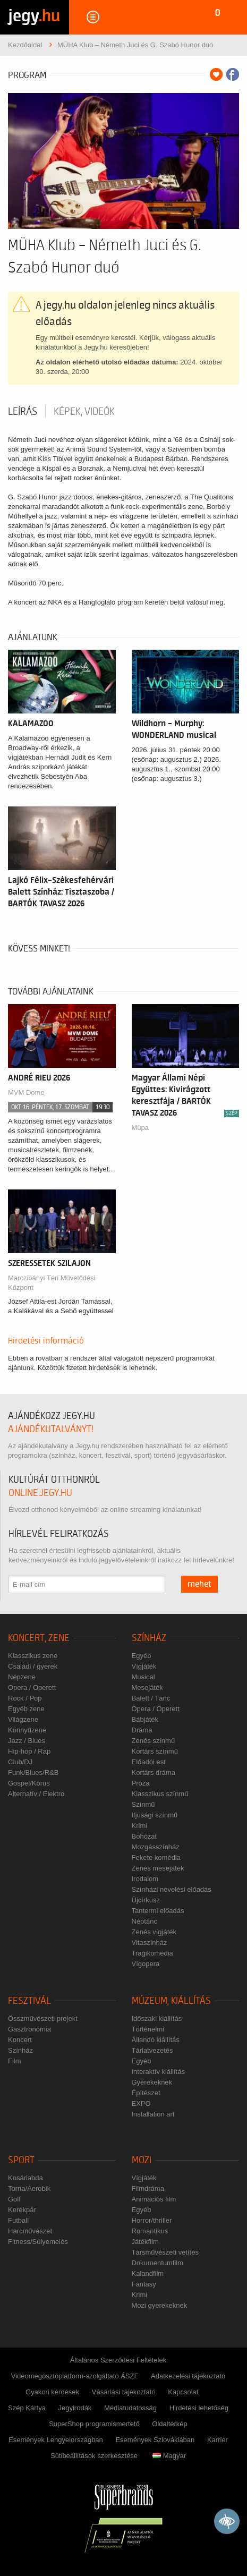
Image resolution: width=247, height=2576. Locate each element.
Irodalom (145, 1879)
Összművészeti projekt (43, 2018)
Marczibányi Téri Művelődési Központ (52, 1282)
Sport (21, 2160)
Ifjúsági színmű (155, 1815)
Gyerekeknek (152, 2082)
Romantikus (150, 2231)
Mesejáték (147, 1687)
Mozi (141, 2160)
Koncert (20, 2040)
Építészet (146, 2093)
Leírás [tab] (22, 412)
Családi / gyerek (32, 1666)
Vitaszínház (149, 1942)
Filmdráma (148, 2188)
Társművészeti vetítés (165, 2252)
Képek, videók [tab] (84, 412)
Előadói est (149, 1762)
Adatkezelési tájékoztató (188, 2376)
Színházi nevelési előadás (171, 1889)
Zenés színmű (153, 1741)
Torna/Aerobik (29, 2188)
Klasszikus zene (32, 1656)
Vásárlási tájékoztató (124, 2392)
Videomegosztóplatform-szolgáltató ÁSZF (75, 2376)
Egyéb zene (26, 1709)
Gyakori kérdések (52, 2392)
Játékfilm (145, 2242)
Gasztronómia (29, 2029)
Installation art (153, 2114)
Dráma (142, 1730)
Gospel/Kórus (29, 1783)
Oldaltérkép (169, 2424)
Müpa (140, 1128)
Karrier (217, 2440)
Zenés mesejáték (158, 1868)
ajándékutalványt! (50, 1429)
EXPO (141, 2103)
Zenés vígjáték (154, 1932)
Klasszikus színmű (160, 1794)
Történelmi (148, 2029)
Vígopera (146, 1964)
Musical (143, 1677)
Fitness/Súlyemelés (38, 2242)
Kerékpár (22, 2210)
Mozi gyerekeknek (160, 2305)
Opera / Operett (32, 1687)
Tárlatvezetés (152, 2050)
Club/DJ (20, 1762)
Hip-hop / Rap (29, 1751)
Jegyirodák (75, 2408)
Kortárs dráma (153, 1772)
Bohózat (144, 1836)
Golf (14, 2199)
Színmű (143, 1804)
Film (14, 2061)
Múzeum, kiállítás (171, 2001)
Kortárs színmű (155, 1751)
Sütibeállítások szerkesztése (94, 2456)
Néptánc (144, 1921)
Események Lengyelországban (55, 2440)
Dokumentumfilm (158, 2263)
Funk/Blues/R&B (33, 1772)
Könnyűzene (27, 1730)
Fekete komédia (156, 1857)
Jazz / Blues (26, 1741)
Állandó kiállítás (156, 2040)
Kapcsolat (183, 2392)
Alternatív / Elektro (36, 1794)
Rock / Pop (25, 1698)
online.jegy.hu (40, 1493)
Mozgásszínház (156, 1847)
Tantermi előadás (158, 1911)
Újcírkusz (146, 1900)
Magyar (169, 2456)
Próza (141, 1783)
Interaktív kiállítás (158, 2072)
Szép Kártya (27, 2408)
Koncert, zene (39, 1638)
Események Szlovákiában (154, 2440)
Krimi (140, 1826)
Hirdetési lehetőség (198, 2408)
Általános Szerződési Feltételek (118, 2360)
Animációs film (154, 2199)
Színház (149, 1638)
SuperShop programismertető (94, 2424)
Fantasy (144, 2284)
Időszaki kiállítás (157, 2018)
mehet (199, 1584)
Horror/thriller (152, 2220)
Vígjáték (144, 1666)
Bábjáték (145, 1719)
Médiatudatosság (130, 2408)
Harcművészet (30, 2231)
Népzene (22, 1677)
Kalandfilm (148, 2273)
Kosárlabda (25, 2178)
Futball (18, 2220)
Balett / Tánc (151, 1698)
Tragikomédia (152, 1953)
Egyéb (141, 1656)
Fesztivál (29, 2001)
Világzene (23, 1719)
